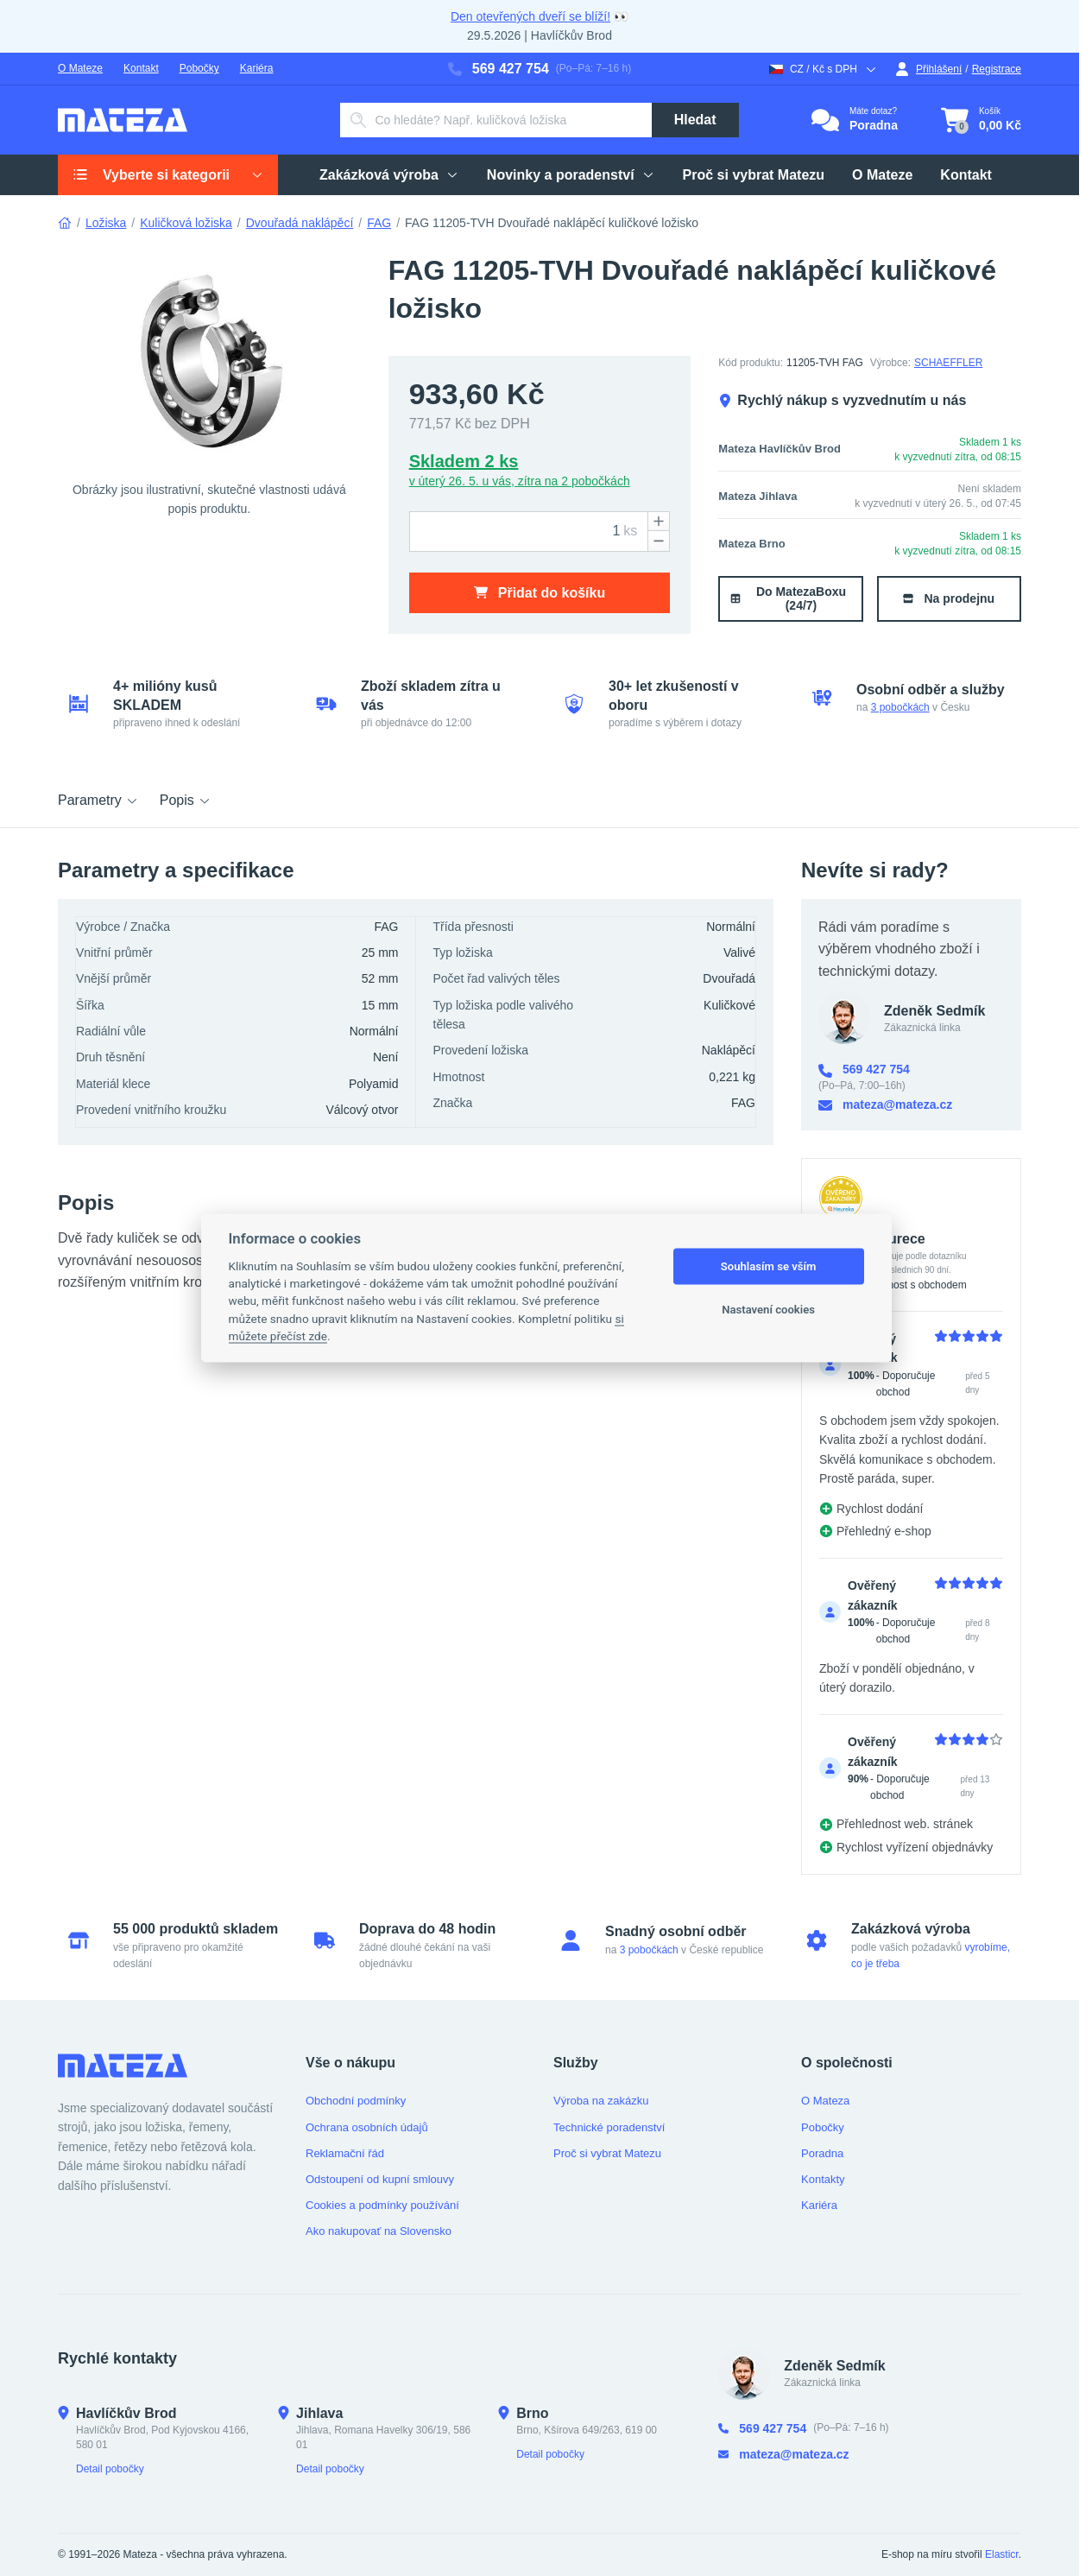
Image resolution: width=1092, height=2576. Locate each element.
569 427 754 (498, 68)
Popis (185, 800)
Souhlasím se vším (769, 1266)
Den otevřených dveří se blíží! (530, 16)
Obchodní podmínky (356, 2100)
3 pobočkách (900, 707)
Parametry (98, 800)
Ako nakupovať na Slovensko (378, 2231)
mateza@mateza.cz (885, 1105)
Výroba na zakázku (601, 2100)
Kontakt (141, 68)
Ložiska (105, 223)
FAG (379, 223)
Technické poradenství (609, 2127)
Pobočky (199, 68)
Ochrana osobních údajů (367, 2127)
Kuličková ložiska (186, 223)
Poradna (822, 2153)
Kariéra (257, 68)
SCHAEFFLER (948, 363)
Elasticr (1002, 2554)
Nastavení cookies (768, 1309)
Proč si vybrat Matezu (607, 2153)
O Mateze (80, 68)
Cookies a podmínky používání (382, 2205)
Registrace (996, 69)
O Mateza (825, 2100)
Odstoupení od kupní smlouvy (380, 2179)
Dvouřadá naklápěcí (300, 223)
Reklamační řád (345, 2153)
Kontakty (823, 2179)
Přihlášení (928, 69)
